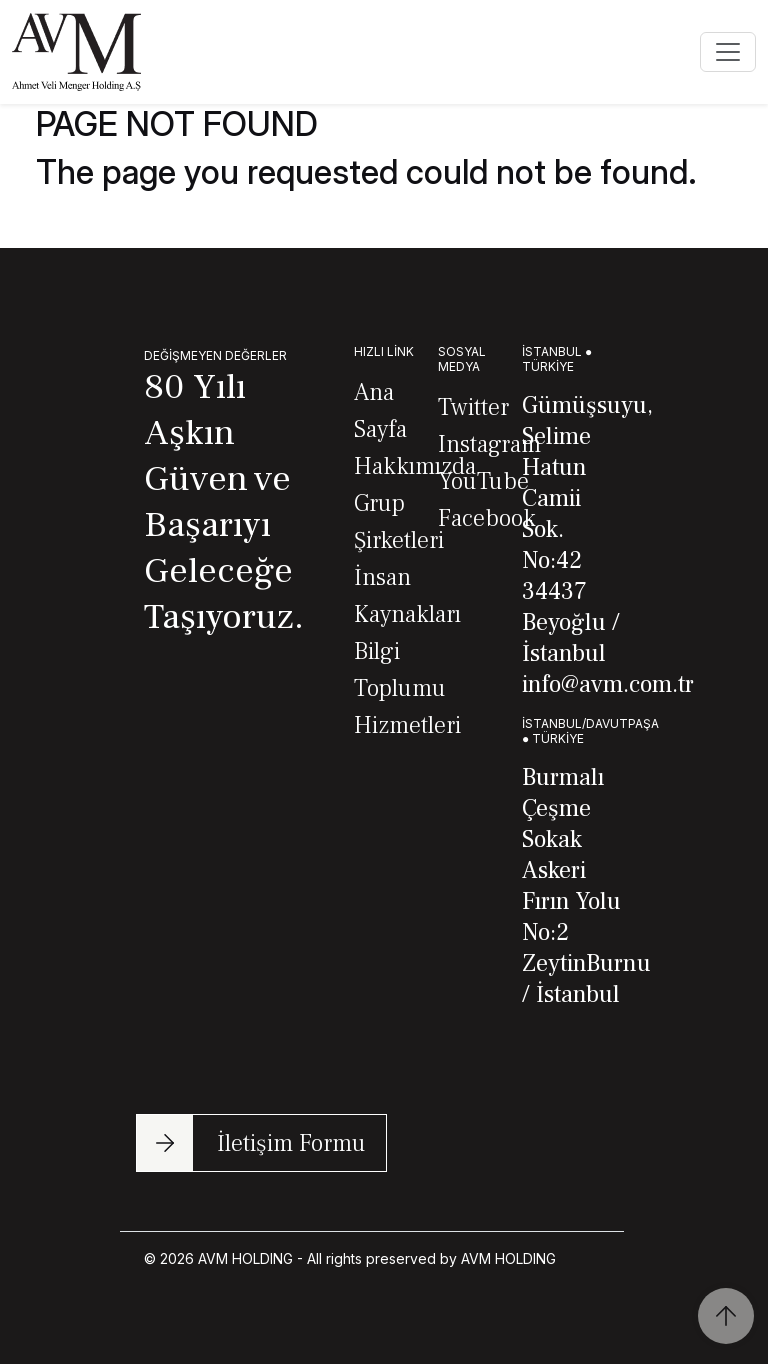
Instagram (489, 444)
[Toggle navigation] (728, 52)
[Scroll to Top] (726, 1316)
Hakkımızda (415, 466)
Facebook (487, 518)
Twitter (473, 407)
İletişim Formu (291, 1143)
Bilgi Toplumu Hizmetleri (407, 688)
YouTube (483, 481)
